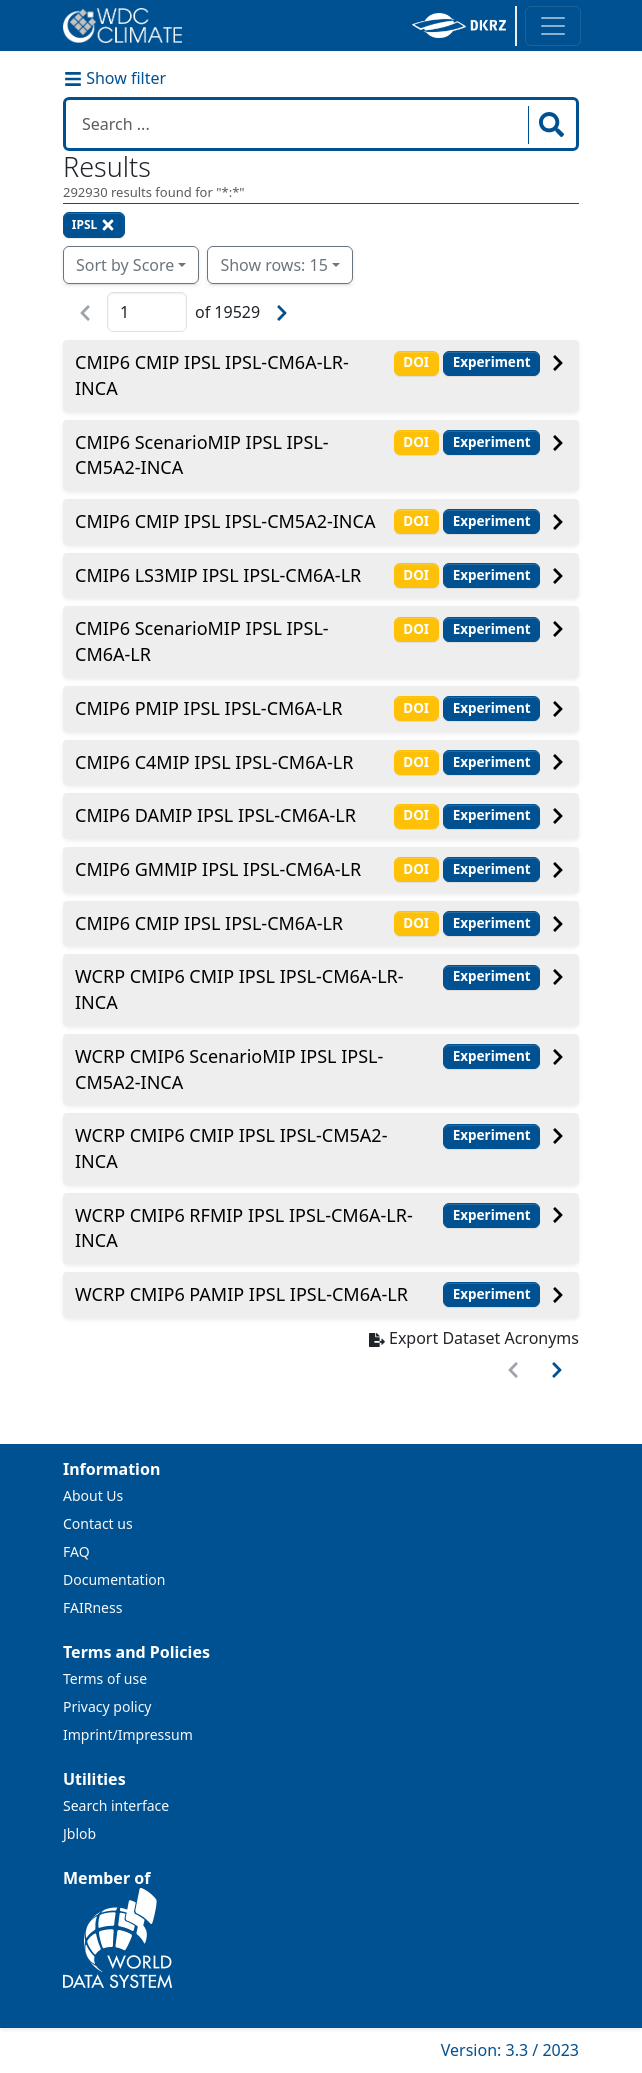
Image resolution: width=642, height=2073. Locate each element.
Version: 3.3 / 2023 (510, 2050)
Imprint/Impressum (128, 1734)
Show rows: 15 (273, 265)
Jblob (79, 1833)
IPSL (94, 224)
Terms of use (105, 1678)
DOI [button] (416, 362)
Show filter (115, 78)
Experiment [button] (492, 362)
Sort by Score (125, 265)
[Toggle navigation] (553, 26)
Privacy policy (107, 1706)
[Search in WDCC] (299, 124)
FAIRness (92, 1607)
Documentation (114, 1579)
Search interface (116, 1805)
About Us (93, 1495)
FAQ (76, 1551)
